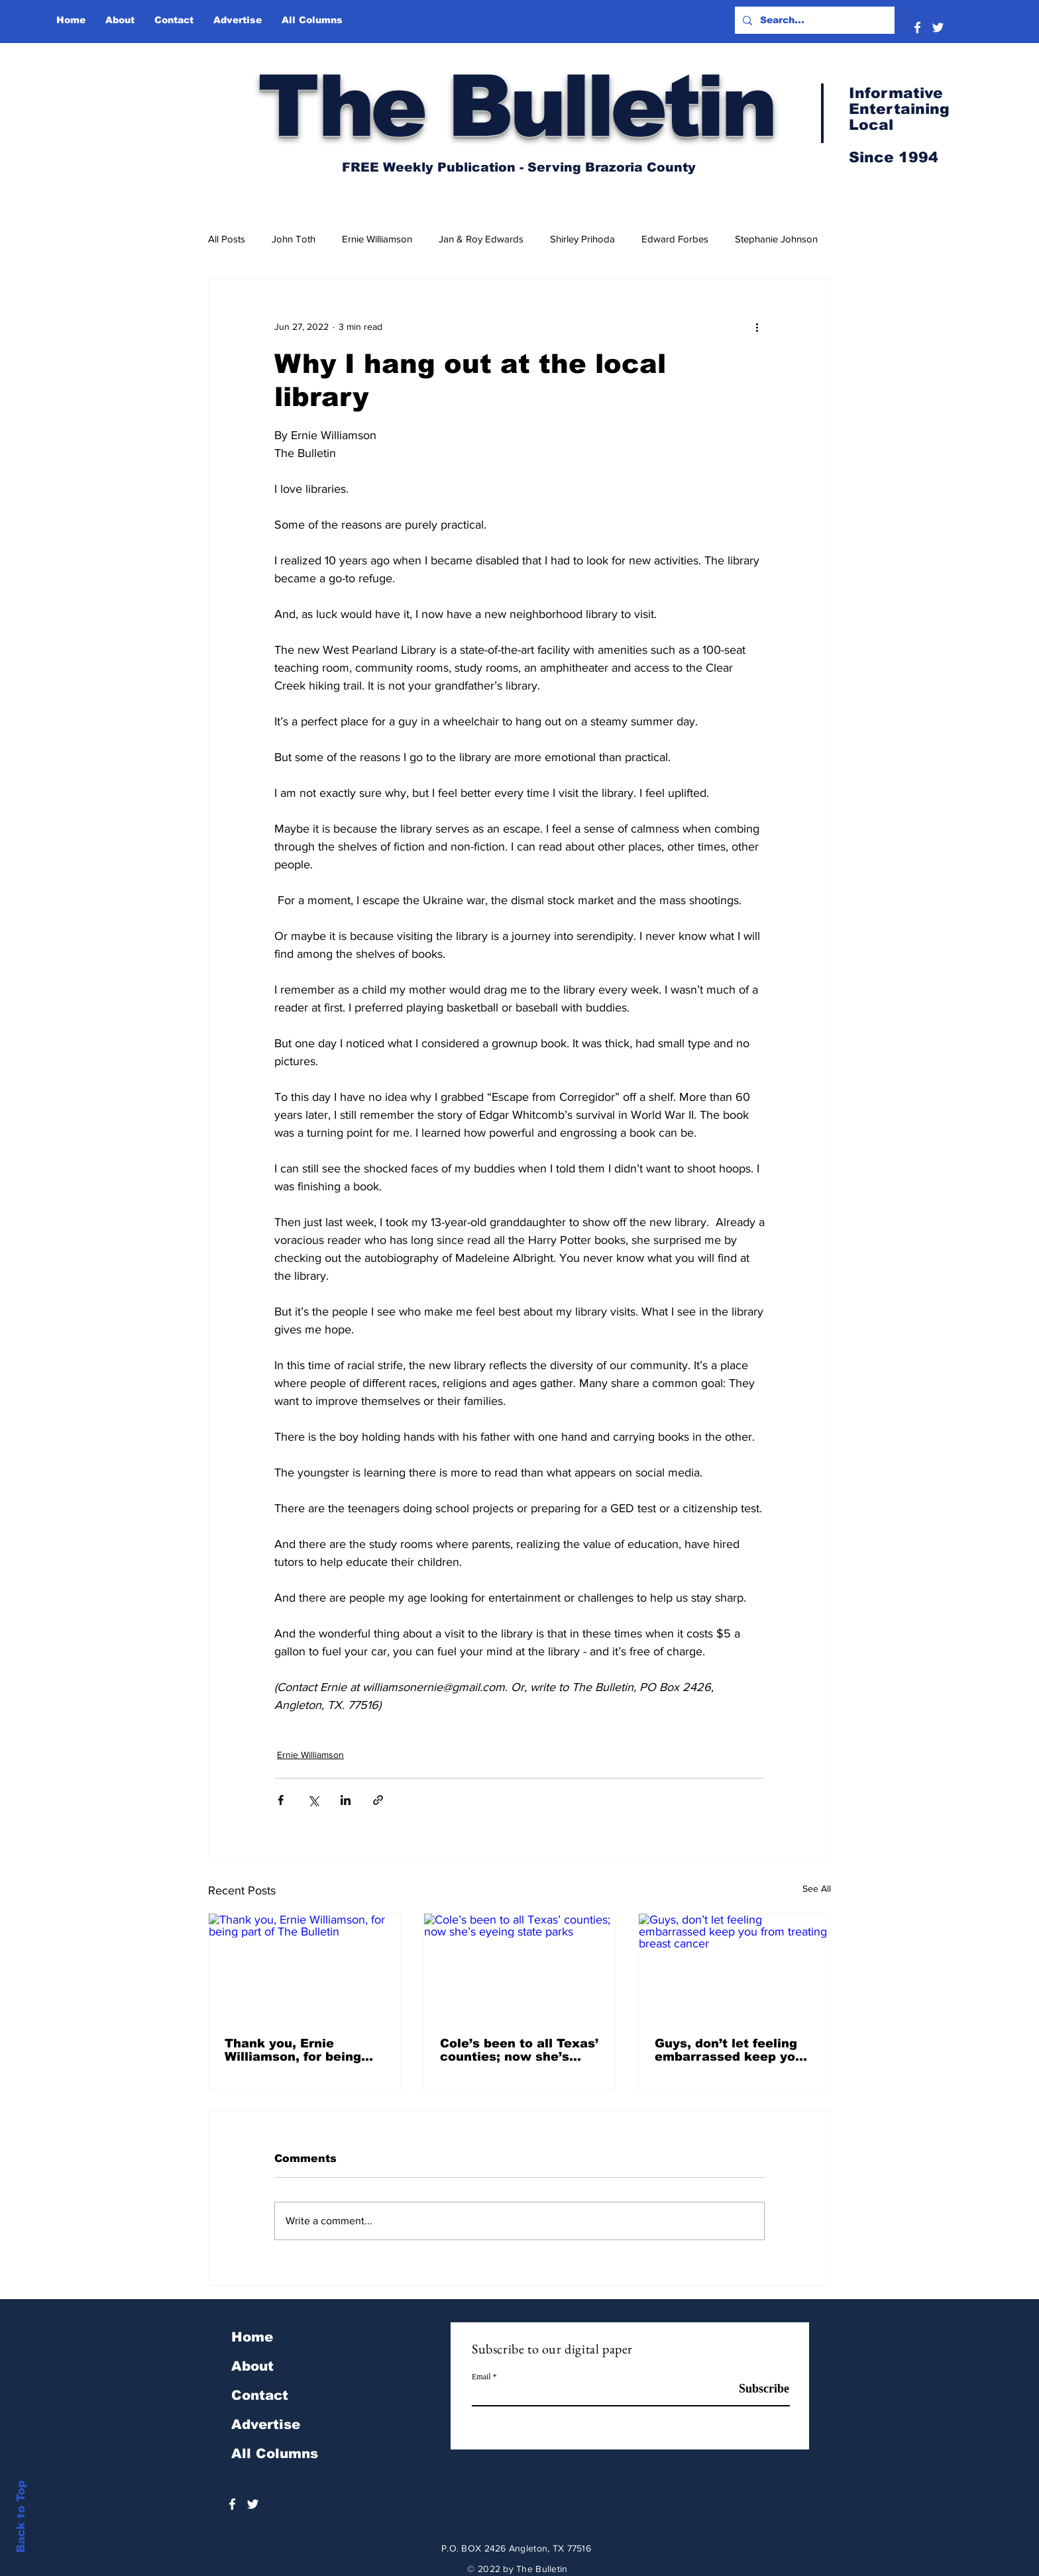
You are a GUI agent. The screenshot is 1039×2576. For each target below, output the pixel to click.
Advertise (265, 2424)
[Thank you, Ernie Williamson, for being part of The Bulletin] (304, 1967)
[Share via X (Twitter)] (313, 1800)
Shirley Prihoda (582, 238)
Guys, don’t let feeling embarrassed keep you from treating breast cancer (729, 2050)
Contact (259, 2395)
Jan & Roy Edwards (481, 238)
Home (252, 2337)
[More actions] (757, 327)
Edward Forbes (674, 238)
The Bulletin (516, 106)
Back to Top (21, 2517)
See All (816, 1888)
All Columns (274, 2453)
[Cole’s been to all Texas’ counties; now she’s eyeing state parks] (520, 1967)
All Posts (226, 238)
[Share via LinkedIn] (345, 1800)
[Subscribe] (756, 2388)
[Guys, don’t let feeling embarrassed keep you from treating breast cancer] (734, 1967)
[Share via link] (378, 1800)
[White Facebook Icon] (917, 27)
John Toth (293, 238)
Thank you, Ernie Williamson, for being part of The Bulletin (293, 2050)
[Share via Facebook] (280, 1800)
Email (481, 2377)
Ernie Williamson (377, 238)
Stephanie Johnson (776, 238)
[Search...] (813, 20)
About (252, 2366)
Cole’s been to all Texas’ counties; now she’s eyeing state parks (519, 2050)
